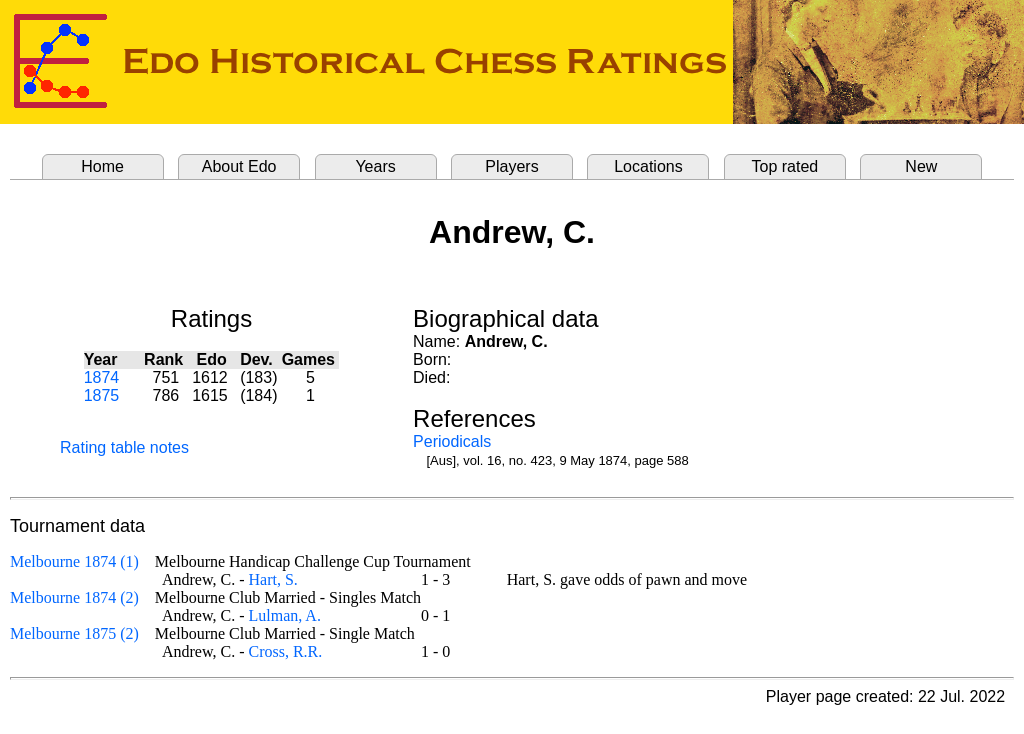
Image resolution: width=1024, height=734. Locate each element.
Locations (648, 166)
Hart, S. (272, 579)
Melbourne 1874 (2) (74, 597)
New (921, 166)
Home (102, 166)
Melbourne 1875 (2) (74, 633)
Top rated (785, 166)
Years (375, 166)
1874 (102, 377)
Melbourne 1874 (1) (74, 561)
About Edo (239, 166)
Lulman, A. (284, 615)
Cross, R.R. (285, 651)
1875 (102, 395)
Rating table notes (124, 447)
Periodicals (452, 441)
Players (511, 166)
